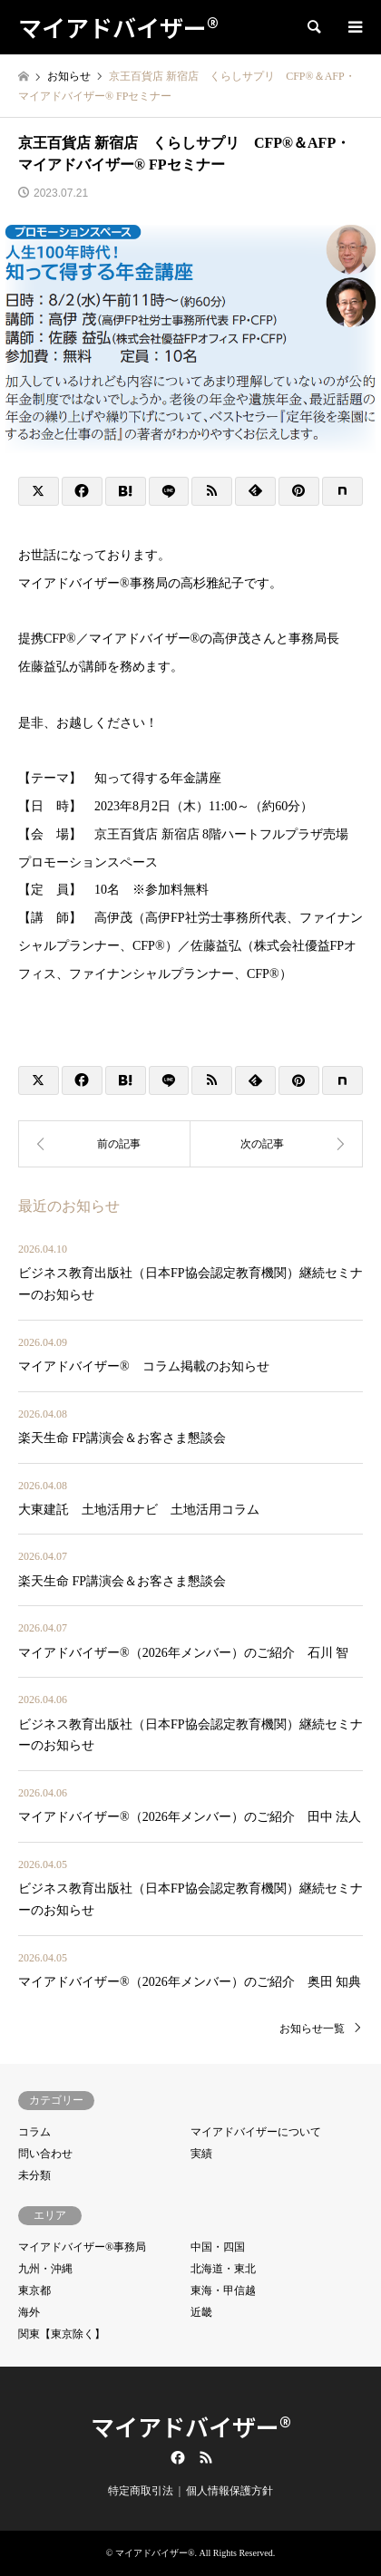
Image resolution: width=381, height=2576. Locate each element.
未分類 (34, 2175)
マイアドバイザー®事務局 (82, 2247)
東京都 (34, 2290)
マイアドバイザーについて (255, 2132)
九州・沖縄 (45, 2268)
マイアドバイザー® (191, 2426)
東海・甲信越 (223, 2290)
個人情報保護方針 (229, 2490)
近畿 (201, 2312)
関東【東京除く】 (61, 2334)
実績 (201, 2153)
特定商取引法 (140, 2490)
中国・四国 (217, 2247)
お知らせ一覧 (312, 2028)
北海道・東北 (223, 2268)
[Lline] (169, 491)
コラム (34, 2132)
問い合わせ (45, 2153)
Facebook (176, 2457)
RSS (206, 2457)
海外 (29, 2312)
